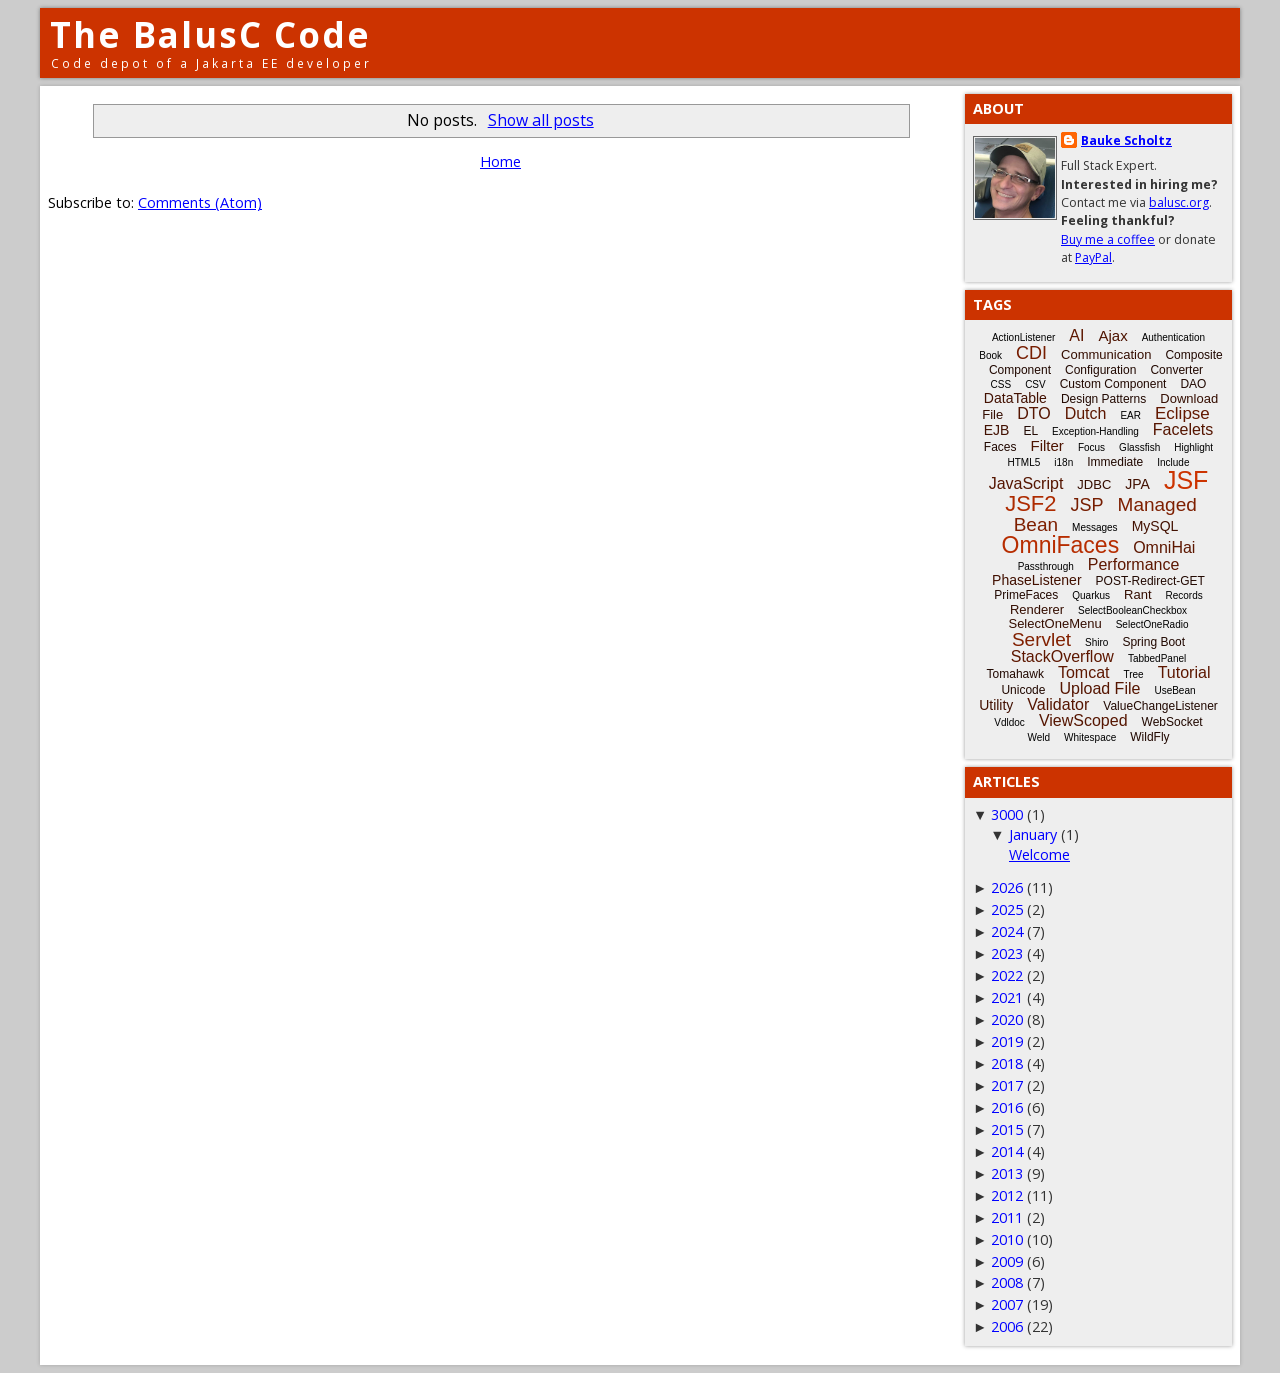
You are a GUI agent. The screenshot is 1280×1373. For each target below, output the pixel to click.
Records (1184, 595)
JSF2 (1030, 503)
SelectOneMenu (1054, 623)
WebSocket (1172, 722)
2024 (1007, 931)
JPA (1137, 484)
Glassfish (1139, 447)
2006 (1007, 1326)
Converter (1176, 370)
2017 (1007, 1085)
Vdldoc (1009, 722)
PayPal (1093, 257)
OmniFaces (1061, 545)
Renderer (1037, 609)
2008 (1007, 1282)
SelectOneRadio (1152, 624)
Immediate (1115, 462)
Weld (1038, 737)
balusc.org (1179, 202)
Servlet (1041, 639)
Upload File (1099, 688)
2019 (1007, 1041)
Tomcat (1084, 672)
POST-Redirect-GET (1150, 581)
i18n (1063, 462)
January (1033, 834)
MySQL (1155, 526)
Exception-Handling (1095, 431)
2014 (1007, 1151)
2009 (1007, 1261)
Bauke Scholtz (1126, 140)
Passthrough (1046, 566)
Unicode (1023, 690)
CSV (1035, 384)
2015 (1007, 1129)
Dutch (1086, 413)
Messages (1095, 527)
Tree (1133, 674)
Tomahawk (1015, 674)
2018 (1007, 1063)
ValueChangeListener (1160, 706)
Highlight (1193, 447)
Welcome (1039, 854)
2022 (1007, 975)
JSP (1087, 505)
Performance (1134, 564)
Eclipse (1182, 413)
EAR (1130, 415)
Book (990, 355)
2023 (1007, 953)
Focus (1091, 447)
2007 (1007, 1304)
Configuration (1100, 370)
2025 (1007, 909)
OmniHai (1164, 547)
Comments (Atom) (200, 202)
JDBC (1094, 484)
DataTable (1015, 398)
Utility (996, 705)
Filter (1047, 445)
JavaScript (1026, 483)
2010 (1007, 1239)
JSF (1186, 480)
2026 (1007, 887)
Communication (1106, 354)
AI (1076, 335)
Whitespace (1090, 737)
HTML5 (1024, 462)
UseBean (1174, 690)
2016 (1007, 1107)
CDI (1031, 353)
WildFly (1149, 737)
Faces (1000, 447)
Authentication (1173, 337)
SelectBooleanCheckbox (1132, 610)
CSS (1001, 384)
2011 (1007, 1217)
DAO (1193, 384)
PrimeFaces (1026, 595)
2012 (1007, 1195)
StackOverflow (1062, 656)
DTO (1033, 413)
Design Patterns (1103, 399)
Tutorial (1184, 672)
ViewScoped (1083, 720)
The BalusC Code (210, 34)
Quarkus (1091, 595)
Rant (1137, 594)
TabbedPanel (1157, 658)
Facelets (1183, 429)
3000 (1007, 814)
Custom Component (1113, 384)
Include (1173, 462)
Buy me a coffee (1108, 239)
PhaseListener (1037, 580)
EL (1030, 431)
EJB (997, 430)
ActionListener (1023, 337)
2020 (1007, 1019)
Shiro (1096, 642)
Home (500, 161)
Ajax (1112, 335)
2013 (1007, 1173)
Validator (1058, 704)
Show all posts (541, 120)
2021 (1007, 997)
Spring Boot (1153, 642)
